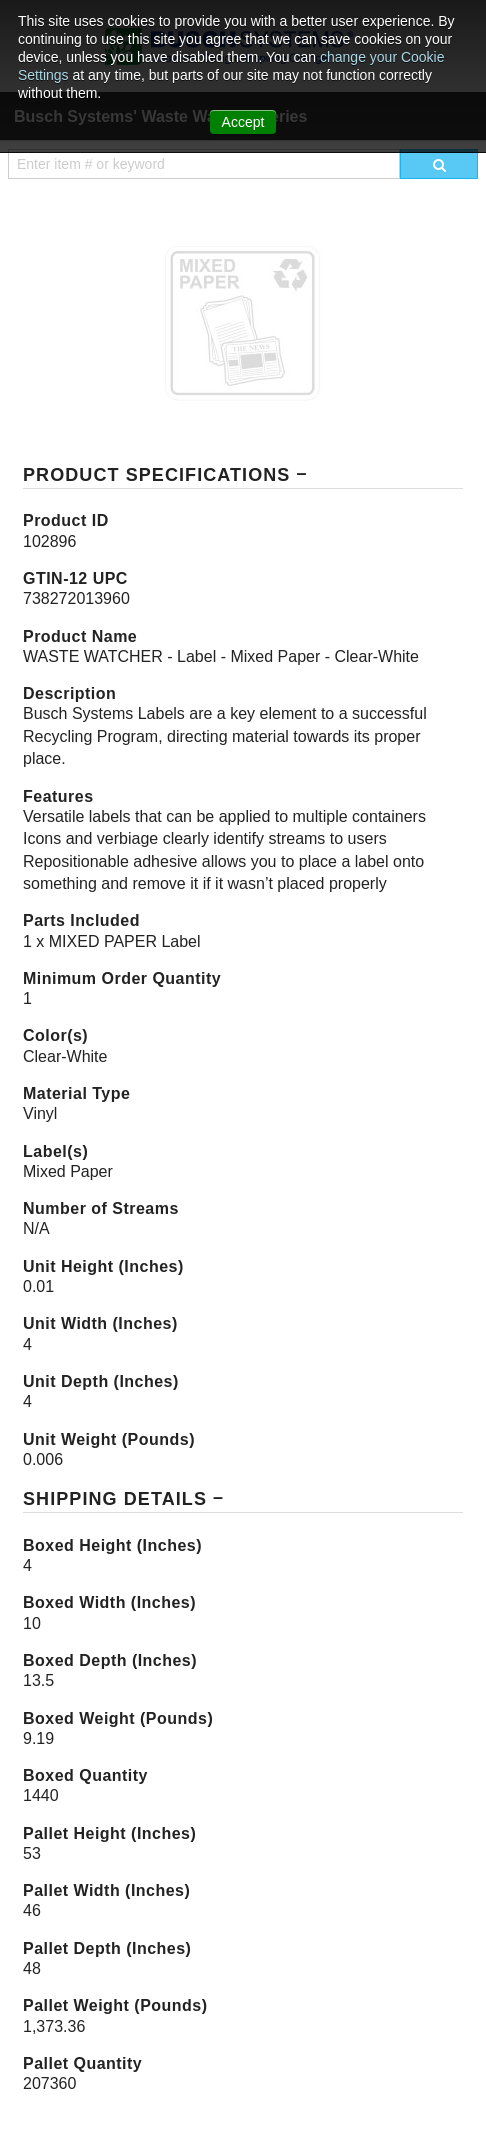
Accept (243, 122)
